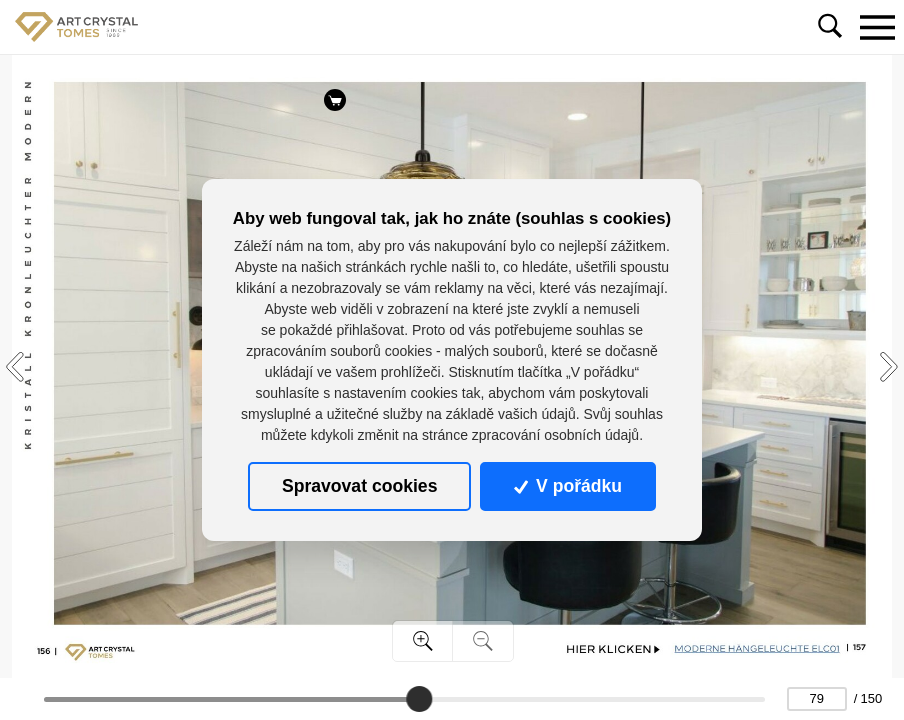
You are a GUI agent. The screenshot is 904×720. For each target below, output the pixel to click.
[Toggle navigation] (877, 27)
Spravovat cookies (359, 486)
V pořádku (568, 486)
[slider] (419, 699)
